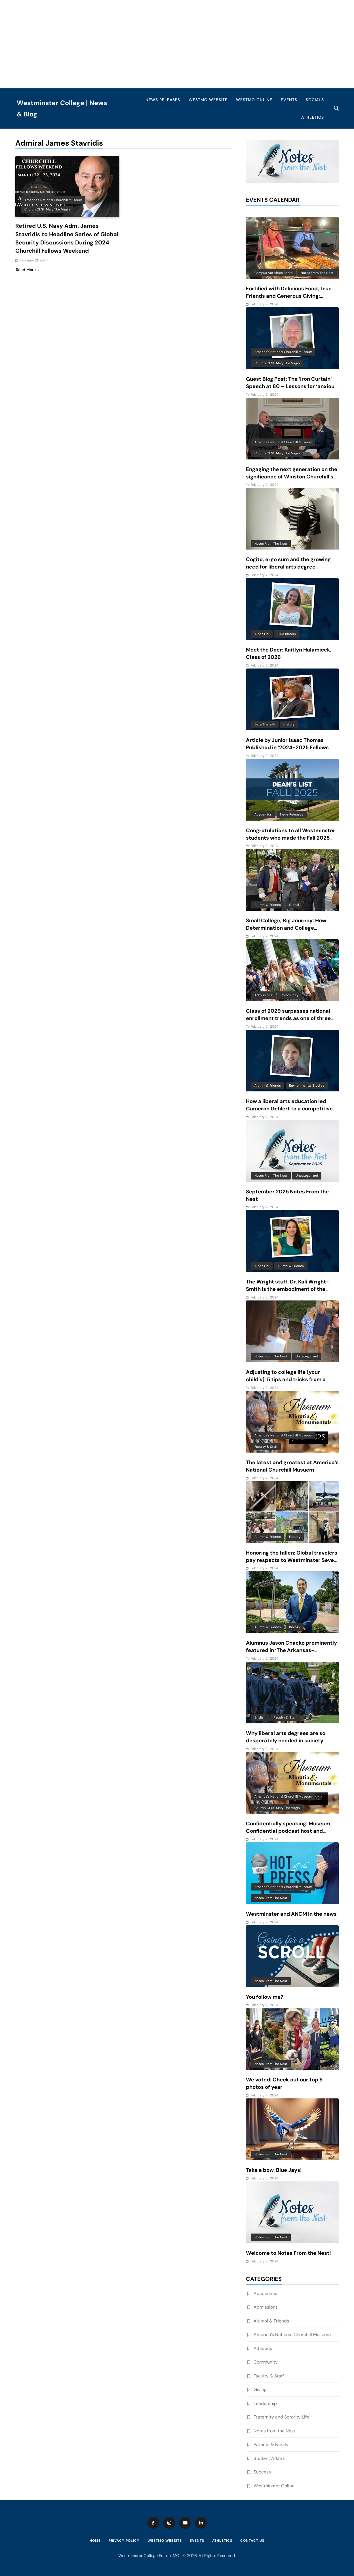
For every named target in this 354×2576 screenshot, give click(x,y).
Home (95, 2540)
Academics (263, 814)
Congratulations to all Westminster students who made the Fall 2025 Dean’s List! (290, 838)
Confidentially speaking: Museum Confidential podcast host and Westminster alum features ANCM (289, 1831)
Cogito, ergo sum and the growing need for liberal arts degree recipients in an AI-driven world (288, 567)
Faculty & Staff (265, 1446)
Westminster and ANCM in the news (291, 1914)
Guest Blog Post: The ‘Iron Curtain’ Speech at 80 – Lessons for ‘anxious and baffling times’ (291, 386)
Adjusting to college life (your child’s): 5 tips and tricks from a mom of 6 (286, 1379)
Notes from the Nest (317, 273)
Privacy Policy (124, 2540)
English (260, 1717)
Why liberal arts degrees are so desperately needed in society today (285, 1740)
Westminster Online (274, 2486)
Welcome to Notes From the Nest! (288, 2253)
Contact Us (252, 2540)
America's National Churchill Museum (53, 200)
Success (262, 2472)
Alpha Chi (261, 634)
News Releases (163, 99)
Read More (27, 268)
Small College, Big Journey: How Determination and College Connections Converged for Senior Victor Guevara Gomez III (289, 931)
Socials (315, 99)
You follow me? (264, 1997)
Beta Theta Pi (264, 724)
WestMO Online (254, 99)
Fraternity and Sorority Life (281, 2417)
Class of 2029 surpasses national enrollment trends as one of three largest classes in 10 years (288, 1018)
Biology (294, 1627)
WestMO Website (208, 99)
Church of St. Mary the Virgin (47, 209)
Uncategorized (307, 1175)
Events (289, 99)
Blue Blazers (286, 634)
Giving (260, 2389)
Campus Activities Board (273, 273)
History (288, 724)
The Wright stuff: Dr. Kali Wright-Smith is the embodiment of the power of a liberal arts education (287, 1289)
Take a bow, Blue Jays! (274, 2170)
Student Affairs (269, 2458)
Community (289, 995)
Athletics (312, 117)
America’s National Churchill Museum (292, 2334)
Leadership (265, 2403)
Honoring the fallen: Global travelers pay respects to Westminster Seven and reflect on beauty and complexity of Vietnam (291, 1563)
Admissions (263, 995)
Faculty (294, 1536)
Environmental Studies (306, 1085)
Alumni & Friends (267, 904)
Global (294, 904)
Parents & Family (271, 2444)
